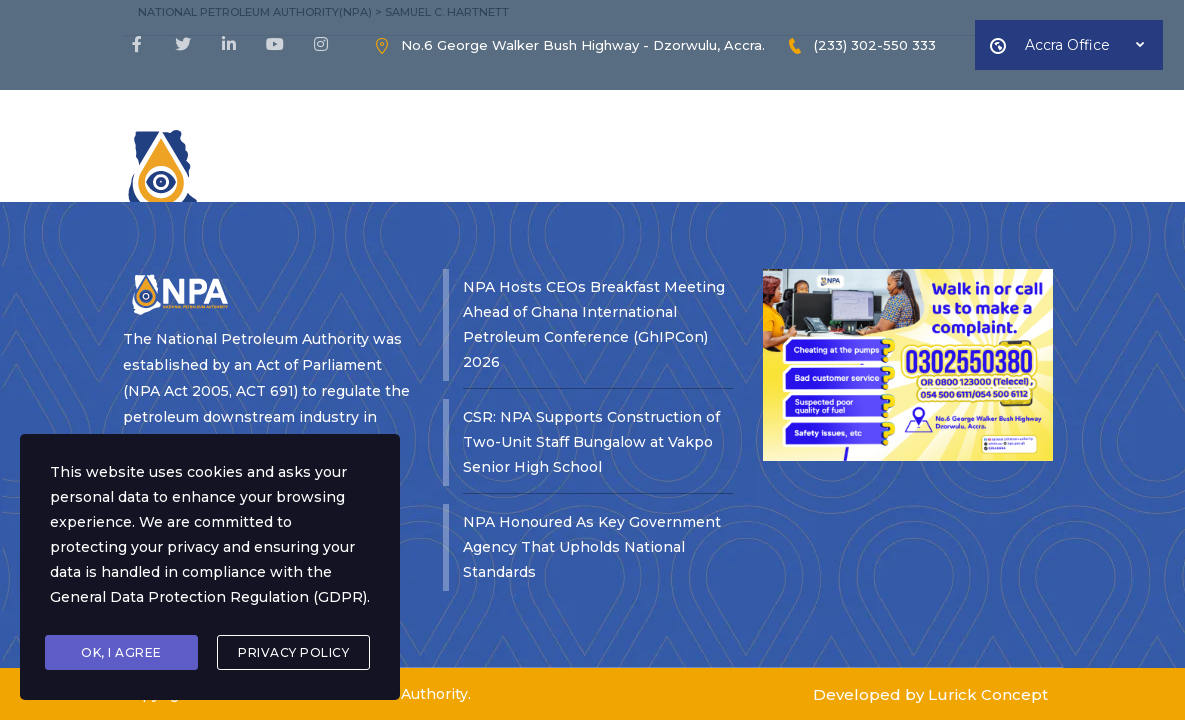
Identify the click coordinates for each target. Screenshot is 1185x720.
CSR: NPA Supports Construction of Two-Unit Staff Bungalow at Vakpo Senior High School (591, 346)
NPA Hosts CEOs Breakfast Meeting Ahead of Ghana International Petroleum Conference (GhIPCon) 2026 (594, 228)
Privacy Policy (293, 652)
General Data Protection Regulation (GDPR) (208, 597)
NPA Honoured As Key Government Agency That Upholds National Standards (592, 451)
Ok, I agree (121, 652)
